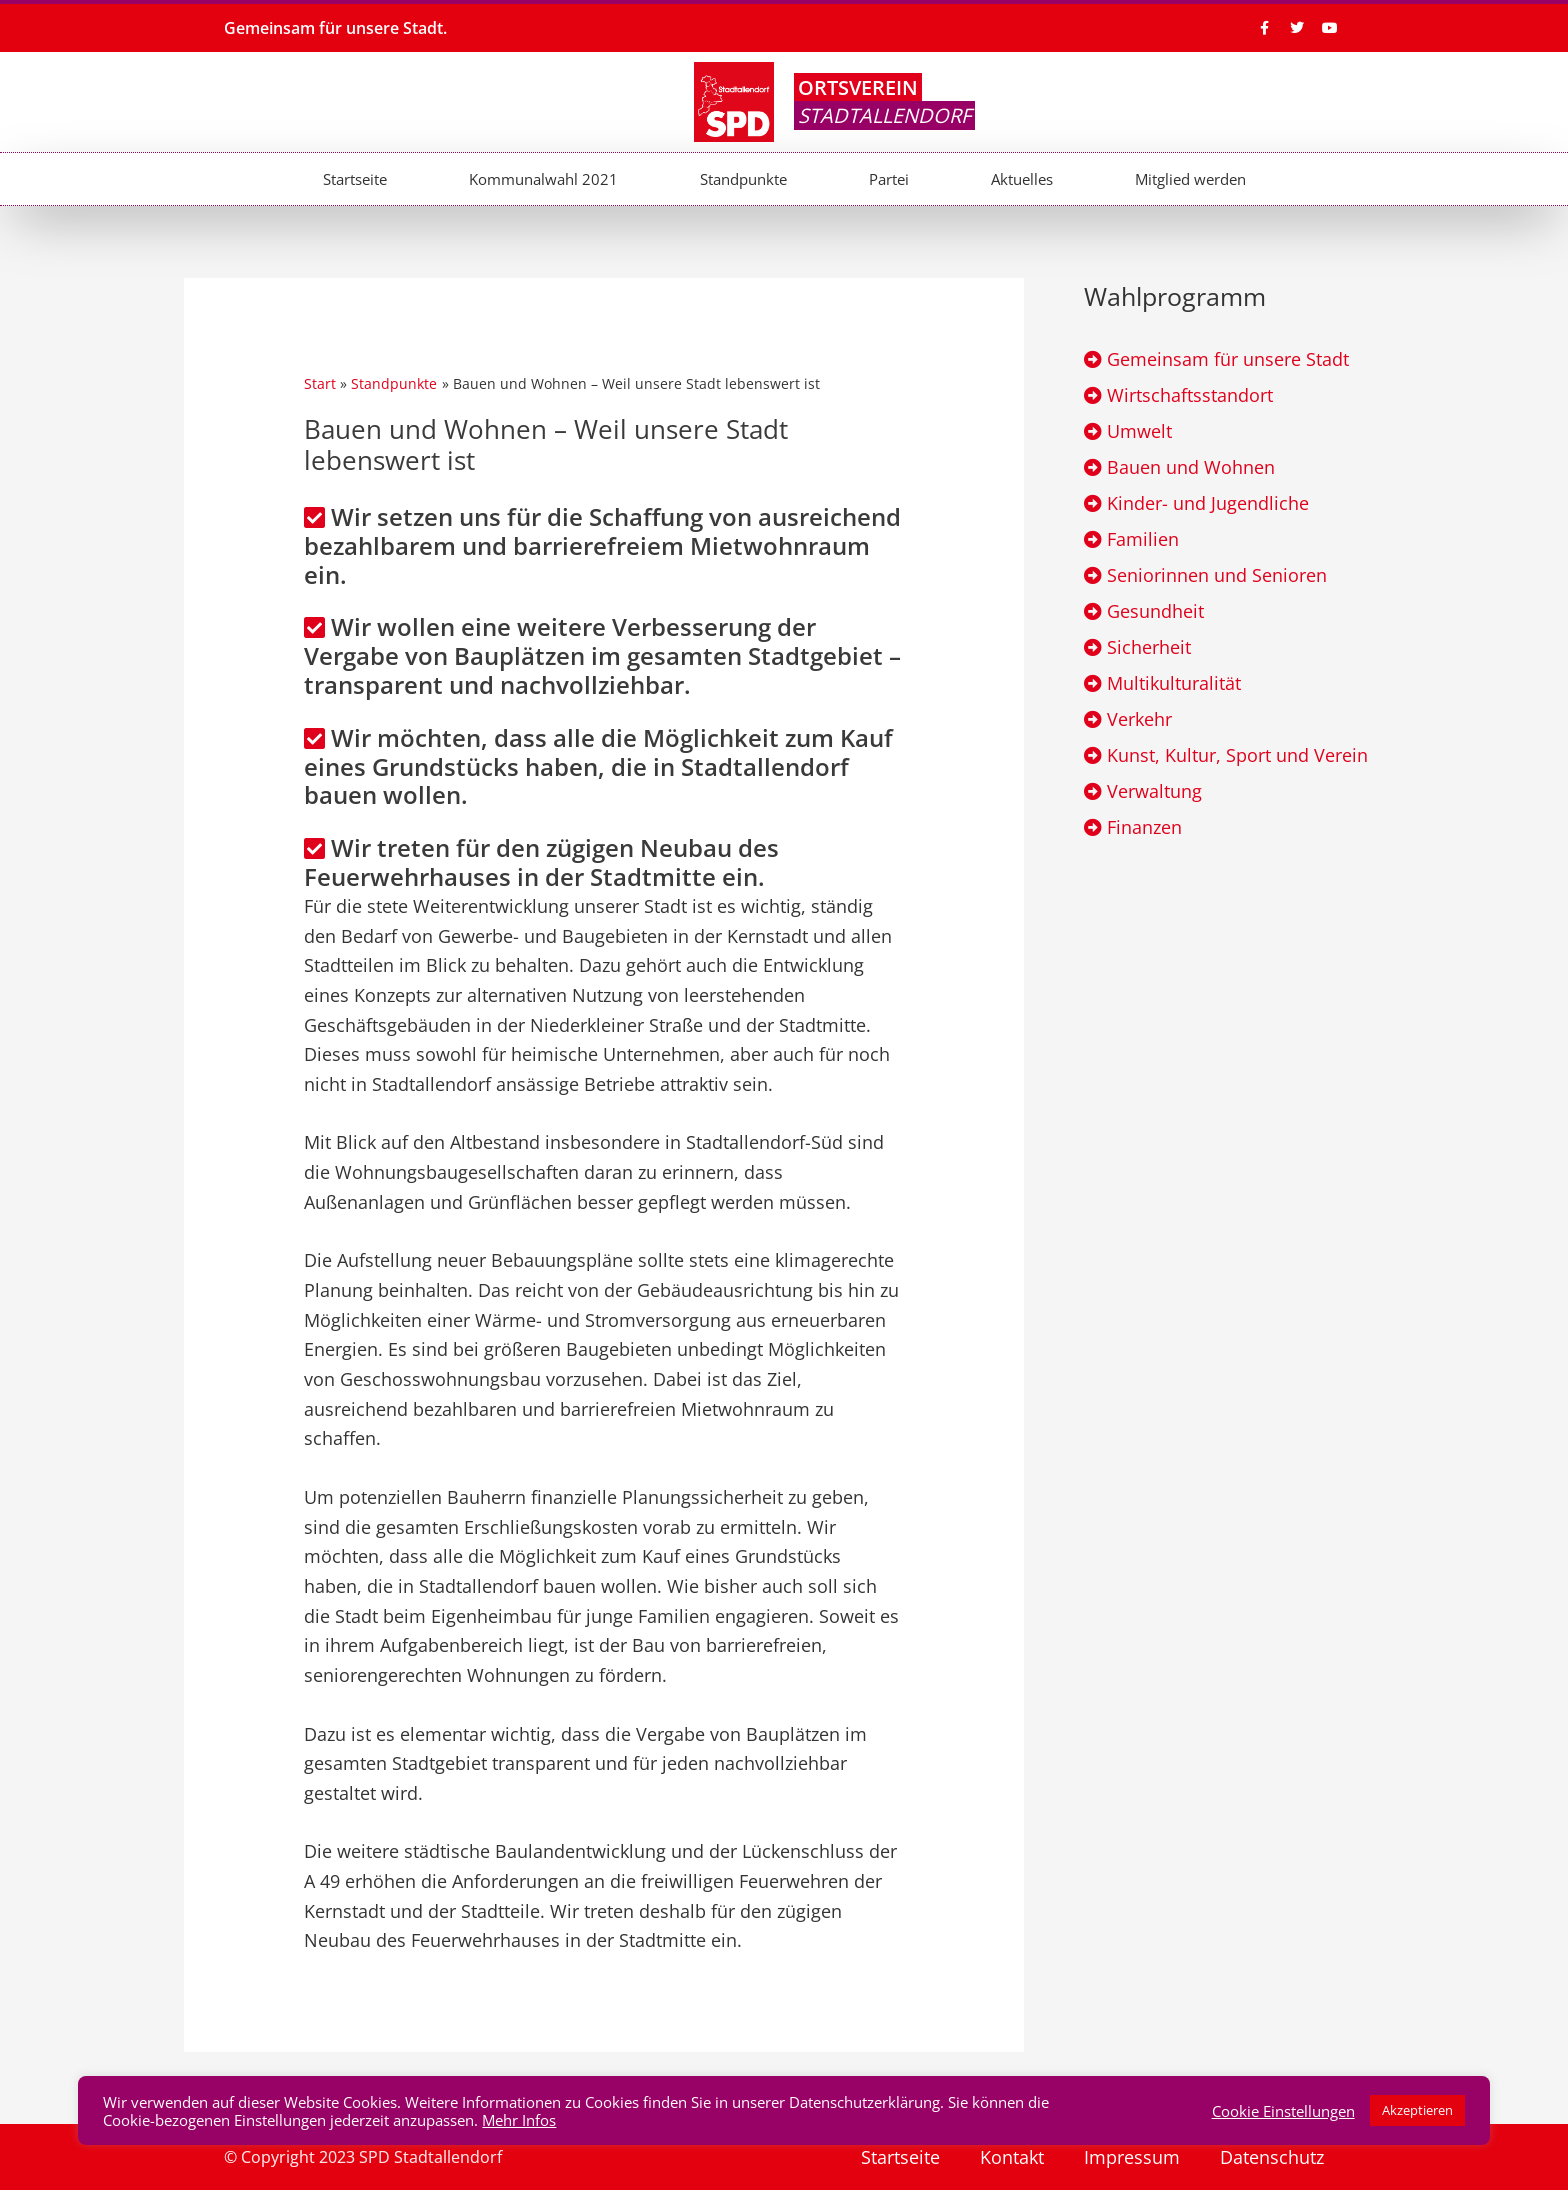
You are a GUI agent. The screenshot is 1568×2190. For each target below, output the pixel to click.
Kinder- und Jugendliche (1208, 503)
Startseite (355, 179)
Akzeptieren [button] (1417, 2110)
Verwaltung (1154, 791)
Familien (1143, 539)
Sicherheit (1149, 647)
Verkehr (1139, 719)
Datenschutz (1272, 2157)
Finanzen (1144, 827)
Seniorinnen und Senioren (1217, 575)
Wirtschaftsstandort (1190, 395)
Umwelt (1139, 431)
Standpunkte (743, 179)
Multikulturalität (1174, 683)
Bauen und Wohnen (1191, 467)
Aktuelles (1022, 179)
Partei (889, 179)
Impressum (1132, 2157)
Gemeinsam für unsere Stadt (1228, 359)
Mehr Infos (519, 2120)
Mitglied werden (1190, 179)
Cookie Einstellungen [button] (1283, 2111)
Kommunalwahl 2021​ (543, 179)
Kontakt (1012, 2157)
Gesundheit (1155, 611)
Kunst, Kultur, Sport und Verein (1237, 755)
